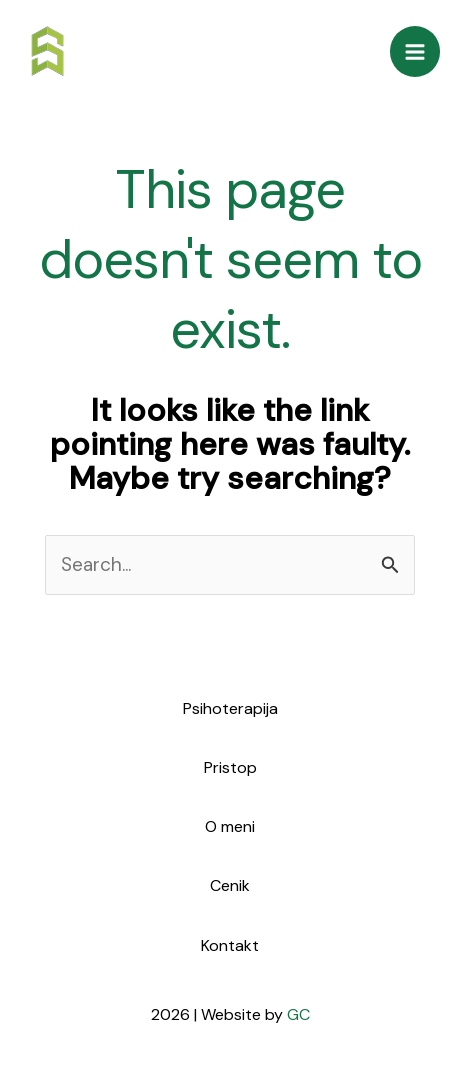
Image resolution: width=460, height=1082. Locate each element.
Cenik (230, 885)
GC (298, 1014)
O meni (230, 826)
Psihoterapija (230, 708)
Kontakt (230, 945)
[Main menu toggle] (415, 51)
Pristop (230, 767)
